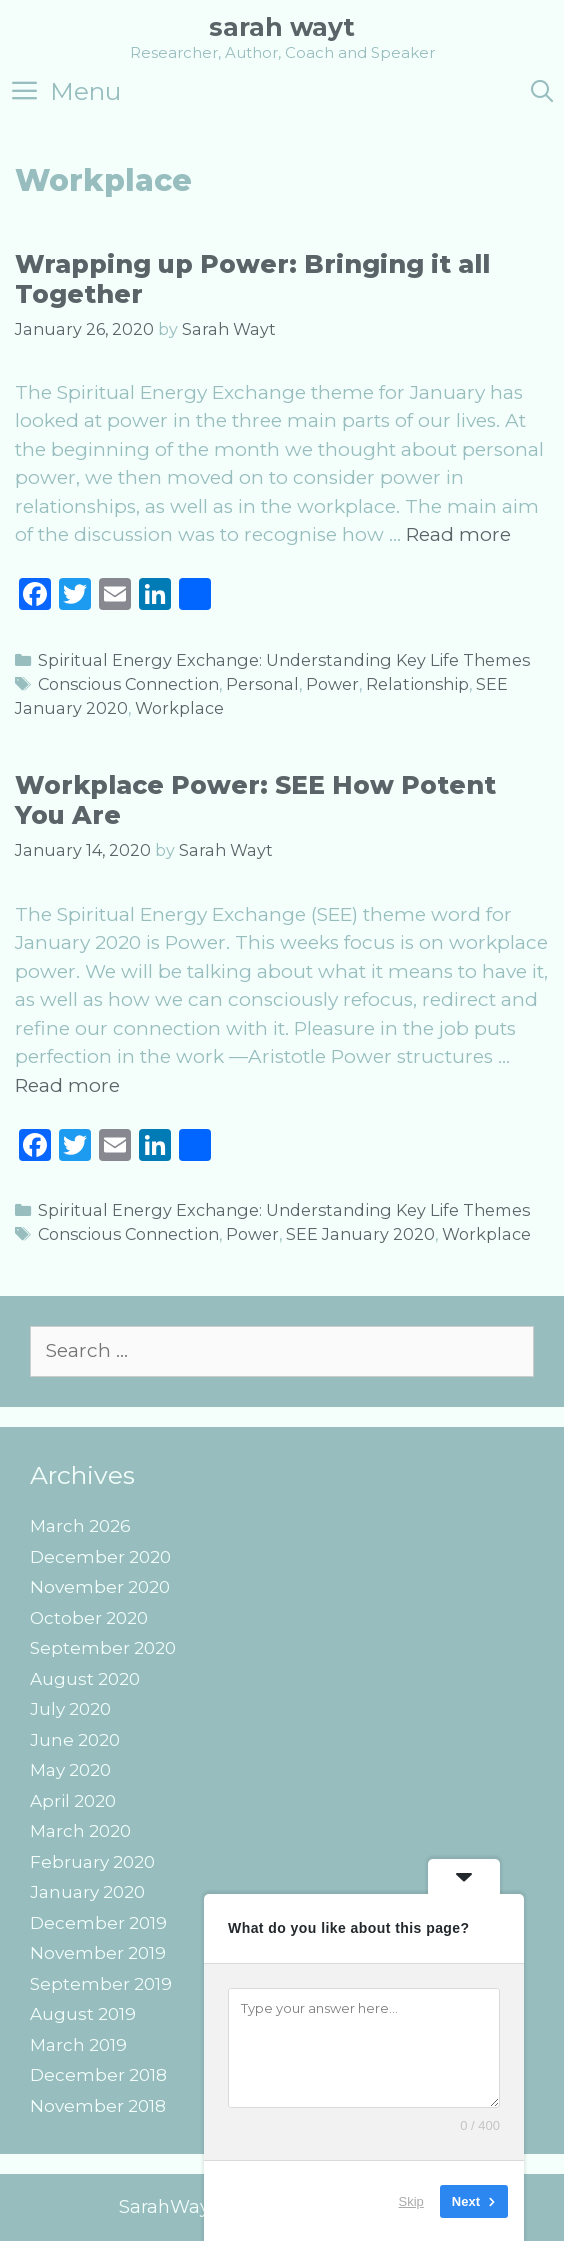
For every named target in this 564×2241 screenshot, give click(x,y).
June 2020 (75, 1740)
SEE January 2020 (360, 1234)
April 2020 (73, 1801)
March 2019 (78, 2045)
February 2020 (92, 1862)
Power (332, 684)
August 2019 (83, 2014)
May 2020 (70, 1770)
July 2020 (70, 1709)
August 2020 (85, 1679)
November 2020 (100, 1587)
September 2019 (101, 1984)
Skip (411, 2200)
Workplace (179, 708)
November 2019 (98, 1953)
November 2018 (98, 2106)
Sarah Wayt (282, 27)
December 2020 (100, 1557)
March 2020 (80, 1831)
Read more (458, 534)
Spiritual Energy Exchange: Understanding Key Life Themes (284, 660)
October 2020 (89, 1618)
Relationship (417, 684)
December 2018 (98, 2075)
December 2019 (98, 1923)
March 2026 (80, 1526)
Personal (262, 684)
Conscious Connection (128, 684)
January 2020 (87, 1892)
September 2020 (103, 1648)
